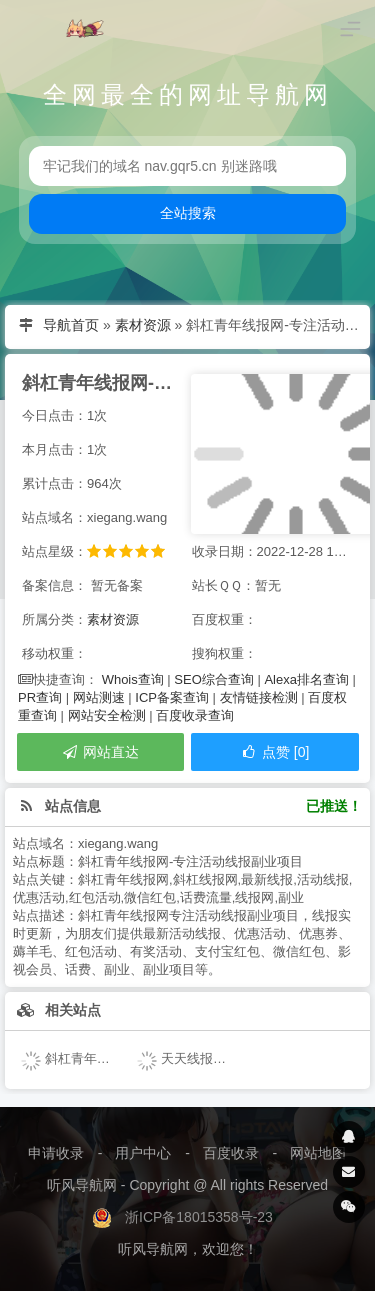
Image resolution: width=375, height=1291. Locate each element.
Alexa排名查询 (306, 679)
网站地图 (318, 1153)
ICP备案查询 (172, 697)
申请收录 (56, 1153)
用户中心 (143, 1153)
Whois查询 (133, 679)
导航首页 (71, 325)
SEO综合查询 (213, 679)
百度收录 (231, 1153)
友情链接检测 (259, 697)
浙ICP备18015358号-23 (199, 1217)
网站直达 (100, 752)
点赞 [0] (274, 752)
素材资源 (143, 325)
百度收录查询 (195, 715)
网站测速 (99, 697)
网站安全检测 (107, 715)
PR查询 (40, 697)
